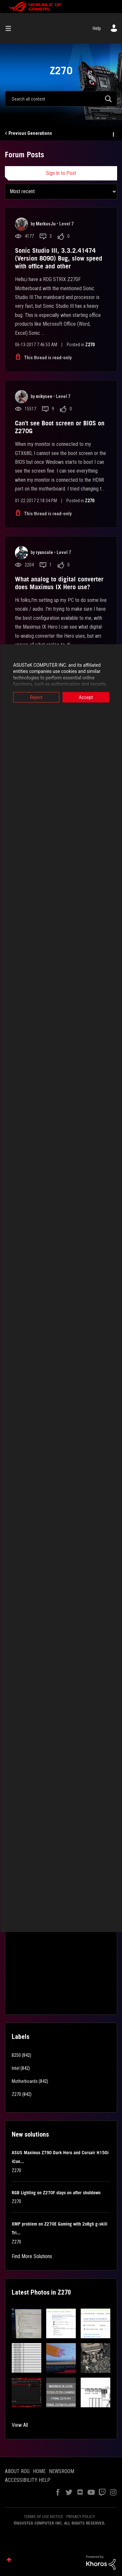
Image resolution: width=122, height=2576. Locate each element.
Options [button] (113, 133)
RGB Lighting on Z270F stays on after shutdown (56, 2193)
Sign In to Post (61, 173)
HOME (39, 2471)
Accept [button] (86, 697)
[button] (26, 2323)
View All (20, 2425)
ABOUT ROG (17, 2471)
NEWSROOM (61, 2471)
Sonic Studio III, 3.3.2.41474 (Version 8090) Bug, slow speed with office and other (58, 258)
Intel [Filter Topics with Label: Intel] (16, 2068)
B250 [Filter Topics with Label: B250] (16, 2055)
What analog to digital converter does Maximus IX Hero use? (59, 583)
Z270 (90, 344)
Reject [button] (36, 697)
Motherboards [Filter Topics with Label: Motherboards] (25, 2081)
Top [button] (9, 2560)
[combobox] (61, 99)
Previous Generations (30, 133)
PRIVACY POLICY (80, 2516)
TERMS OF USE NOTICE (43, 2516)
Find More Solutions (32, 2256)
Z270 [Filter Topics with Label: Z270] (16, 2094)
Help (97, 28)
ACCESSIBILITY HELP (27, 2480)
